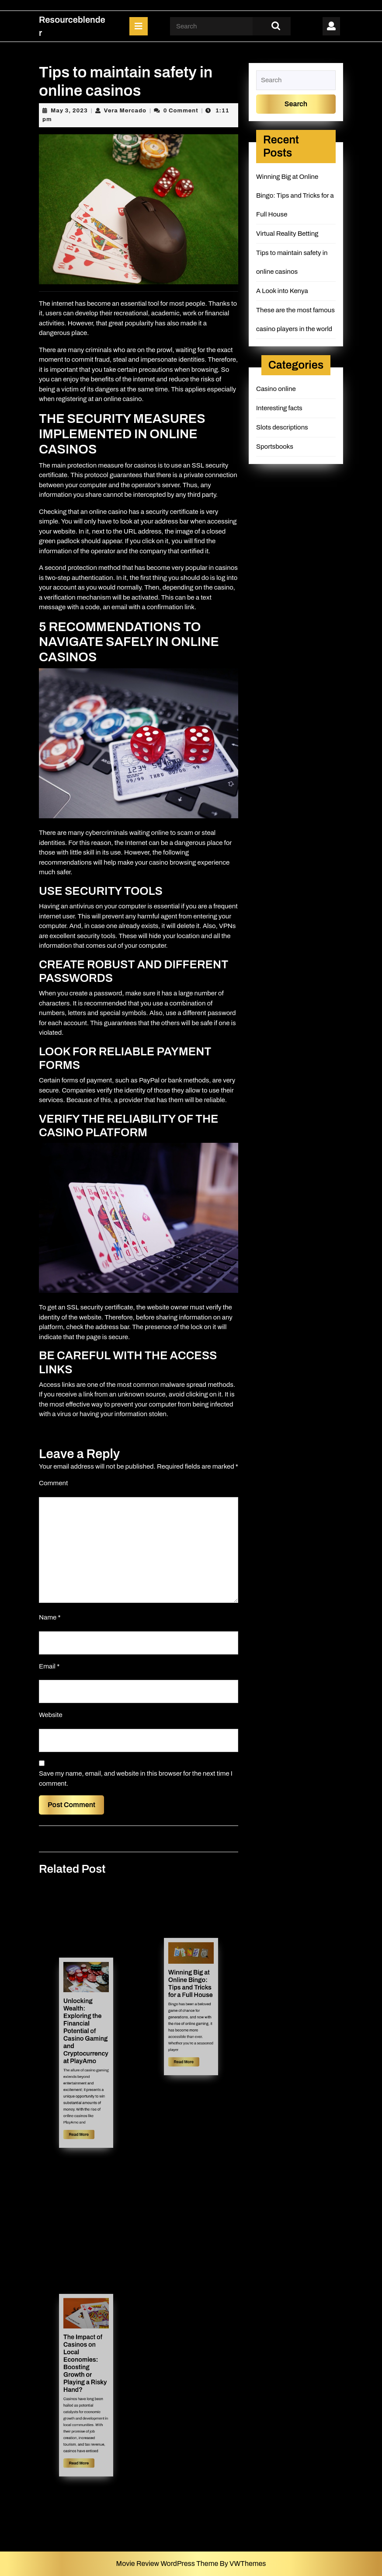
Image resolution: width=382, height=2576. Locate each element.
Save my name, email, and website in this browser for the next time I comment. (136, 1778)
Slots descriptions (282, 427)
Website (51, 1714)
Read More (83, 2103)
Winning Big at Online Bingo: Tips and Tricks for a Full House (190, 1992)
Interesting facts (279, 408)
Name (50, 1617)
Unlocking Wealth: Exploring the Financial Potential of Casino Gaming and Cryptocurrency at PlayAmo (86, 2039)
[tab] (138, 26)
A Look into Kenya (282, 290)
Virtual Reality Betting (287, 233)
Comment (53, 1483)
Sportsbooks (274, 446)
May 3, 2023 (69, 111)
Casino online (276, 388)
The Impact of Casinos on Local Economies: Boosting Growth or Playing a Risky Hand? (85, 2372)
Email (49, 1666)
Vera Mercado (125, 111)
